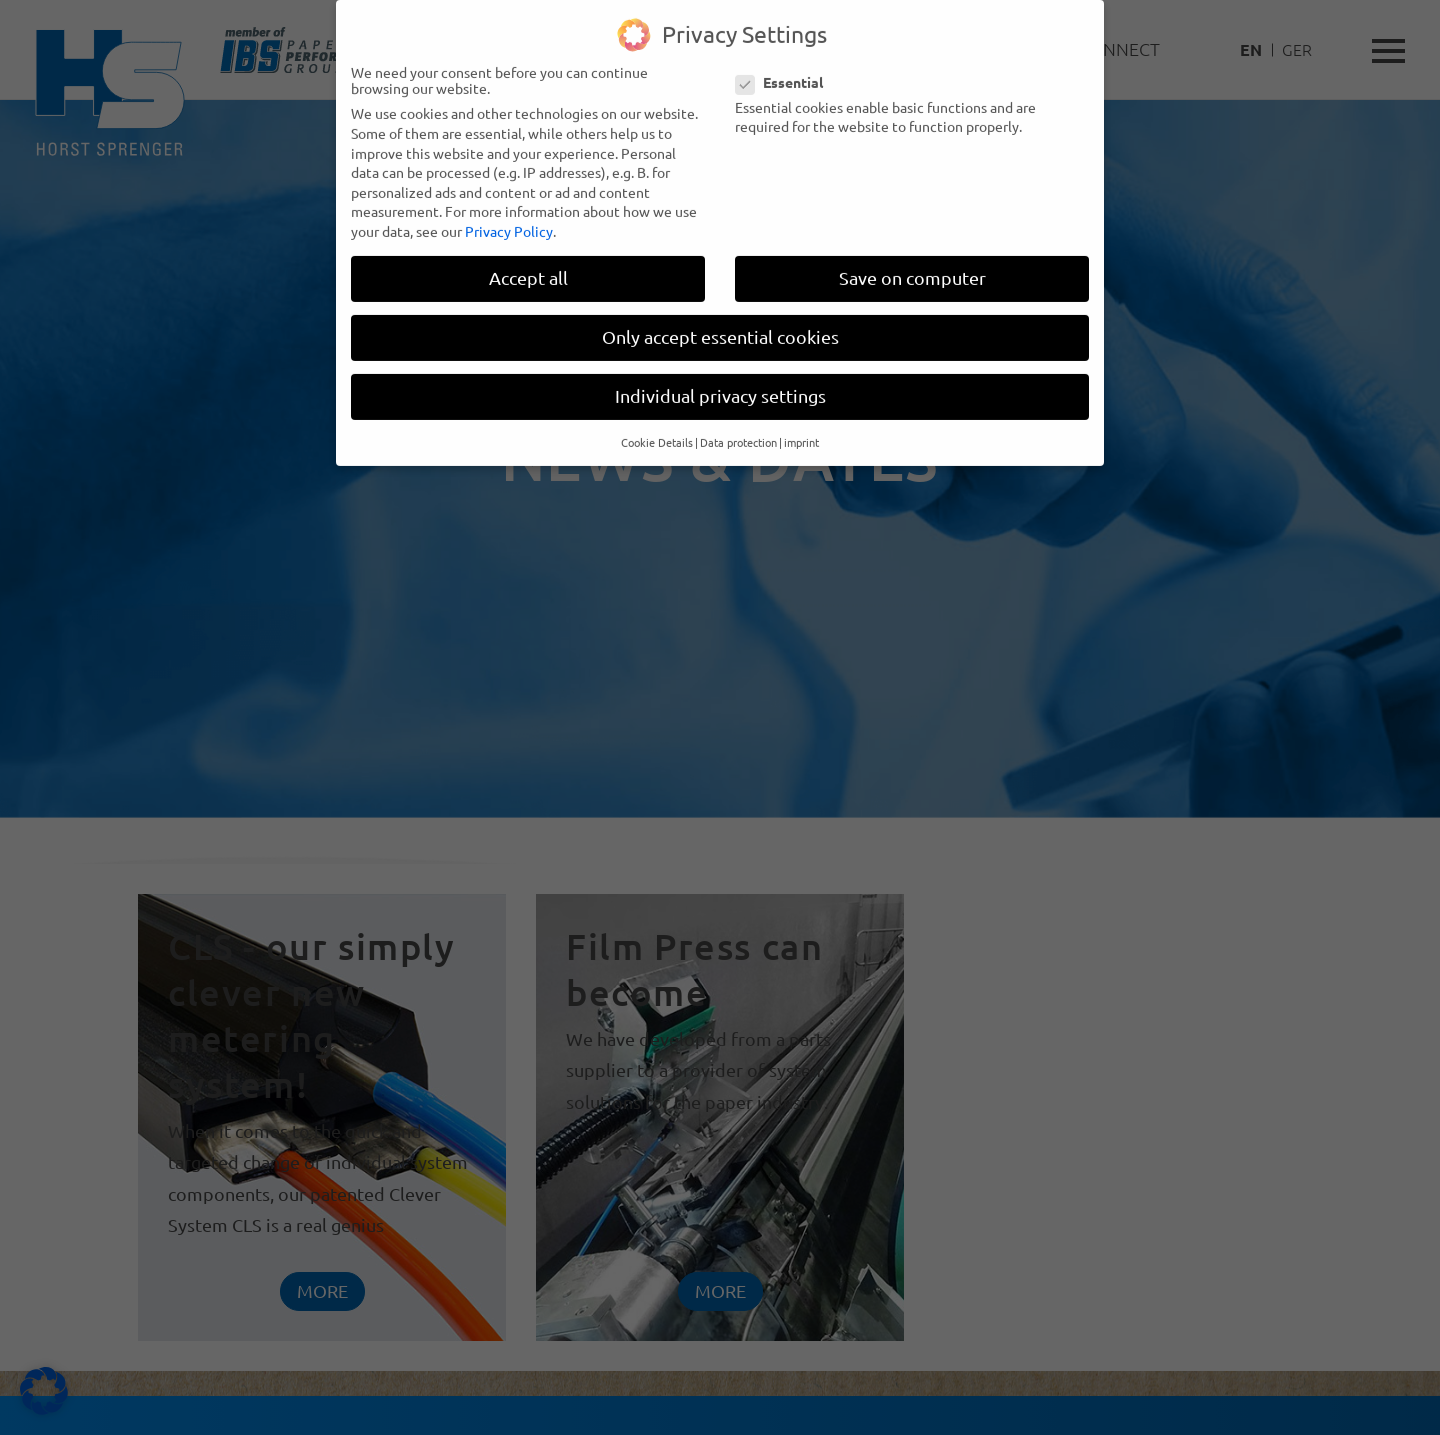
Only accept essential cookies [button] (720, 326)
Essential (785, 71)
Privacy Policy (509, 221)
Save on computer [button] (912, 267)
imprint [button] (801, 431)
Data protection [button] (738, 431)
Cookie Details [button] (657, 431)
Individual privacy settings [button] (720, 385)
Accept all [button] (528, 267)
